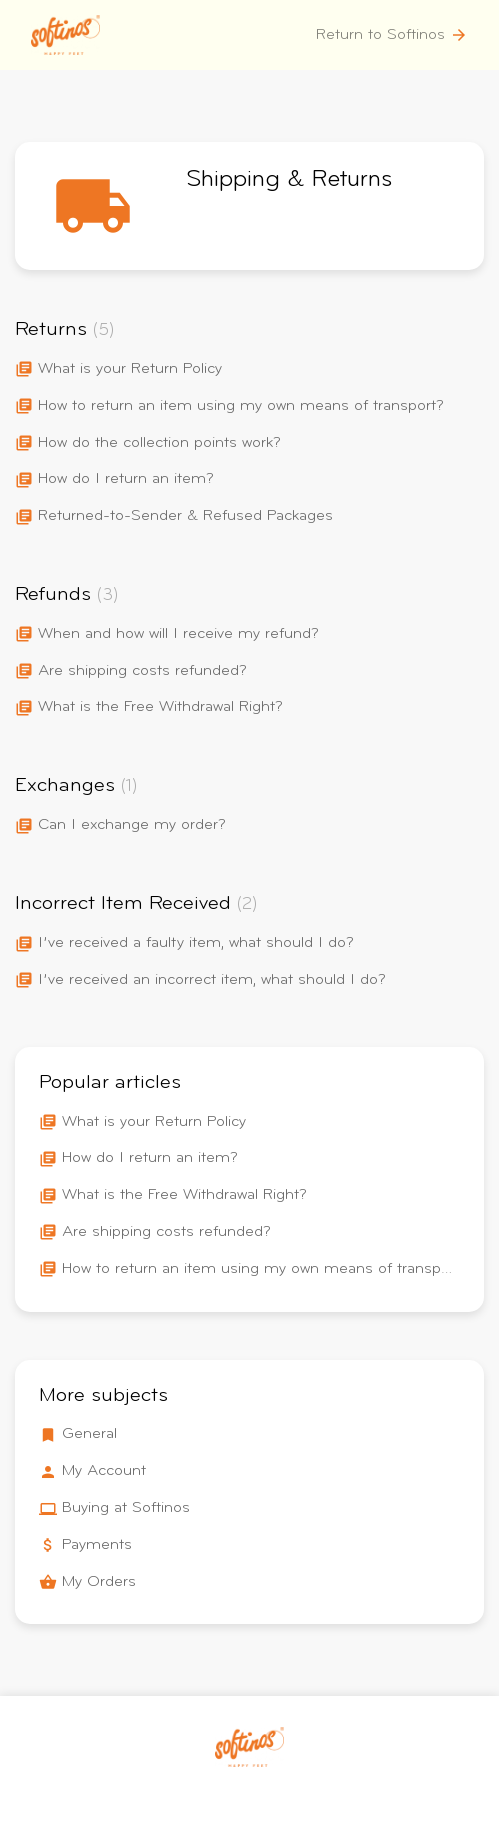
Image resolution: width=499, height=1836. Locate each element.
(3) (108, 596)
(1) (129, 787)
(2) (247, 905)
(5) (104, 331)
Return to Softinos (392, 35)
